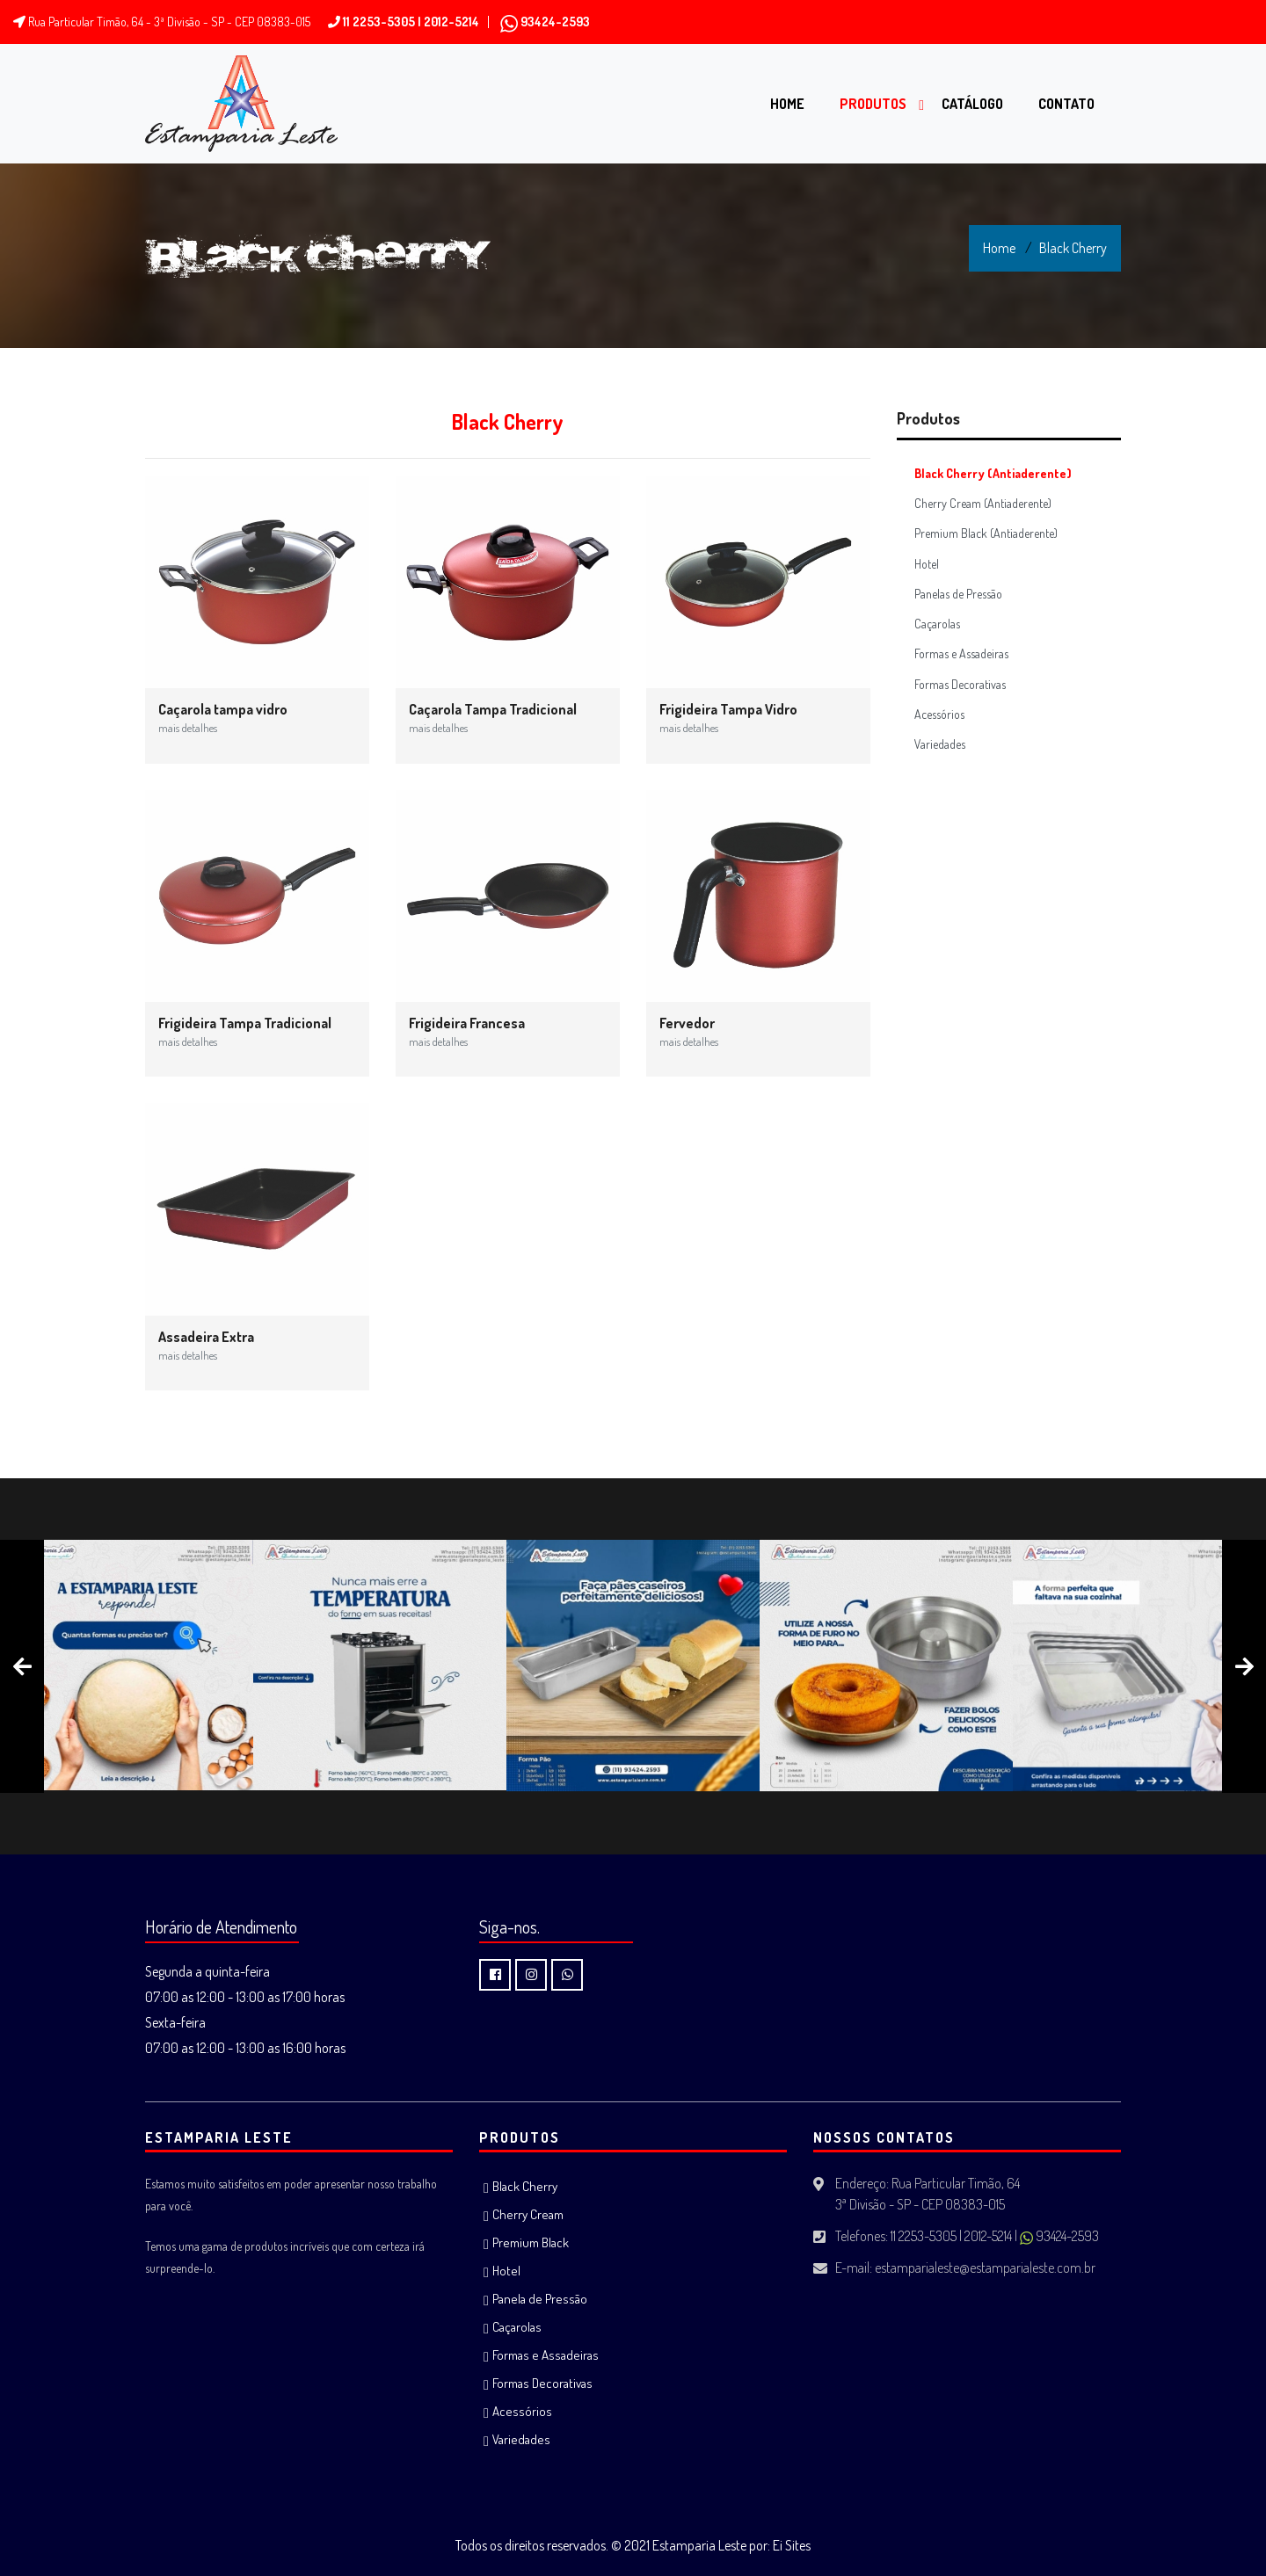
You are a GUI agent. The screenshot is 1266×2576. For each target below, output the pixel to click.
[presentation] (22, 1666)
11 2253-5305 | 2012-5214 (403, 21)
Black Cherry (1073, 248)
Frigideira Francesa (467, 1031)
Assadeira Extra (206, 1345)
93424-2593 (545, 21)
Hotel (926, 563)
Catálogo (972, 103)
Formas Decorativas (960, 684)
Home (787, 103)
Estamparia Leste (699, 2545)
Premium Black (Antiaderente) (986, 533)
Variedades (939, 744)
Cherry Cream (528, 2214)
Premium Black (530, 2242)
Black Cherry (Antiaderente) (993, 473)
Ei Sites (792, 2545)
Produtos (873, 103)
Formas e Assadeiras (961, 653)
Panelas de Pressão (958, 593)
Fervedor (688, 1031)
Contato (1066, 103)
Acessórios (939, 714)
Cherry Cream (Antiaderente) (982, 503)
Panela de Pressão (539, 2298)
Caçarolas (937, 623)
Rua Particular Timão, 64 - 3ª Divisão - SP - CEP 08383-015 (161, 21)
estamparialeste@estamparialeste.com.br (985, 2267)
